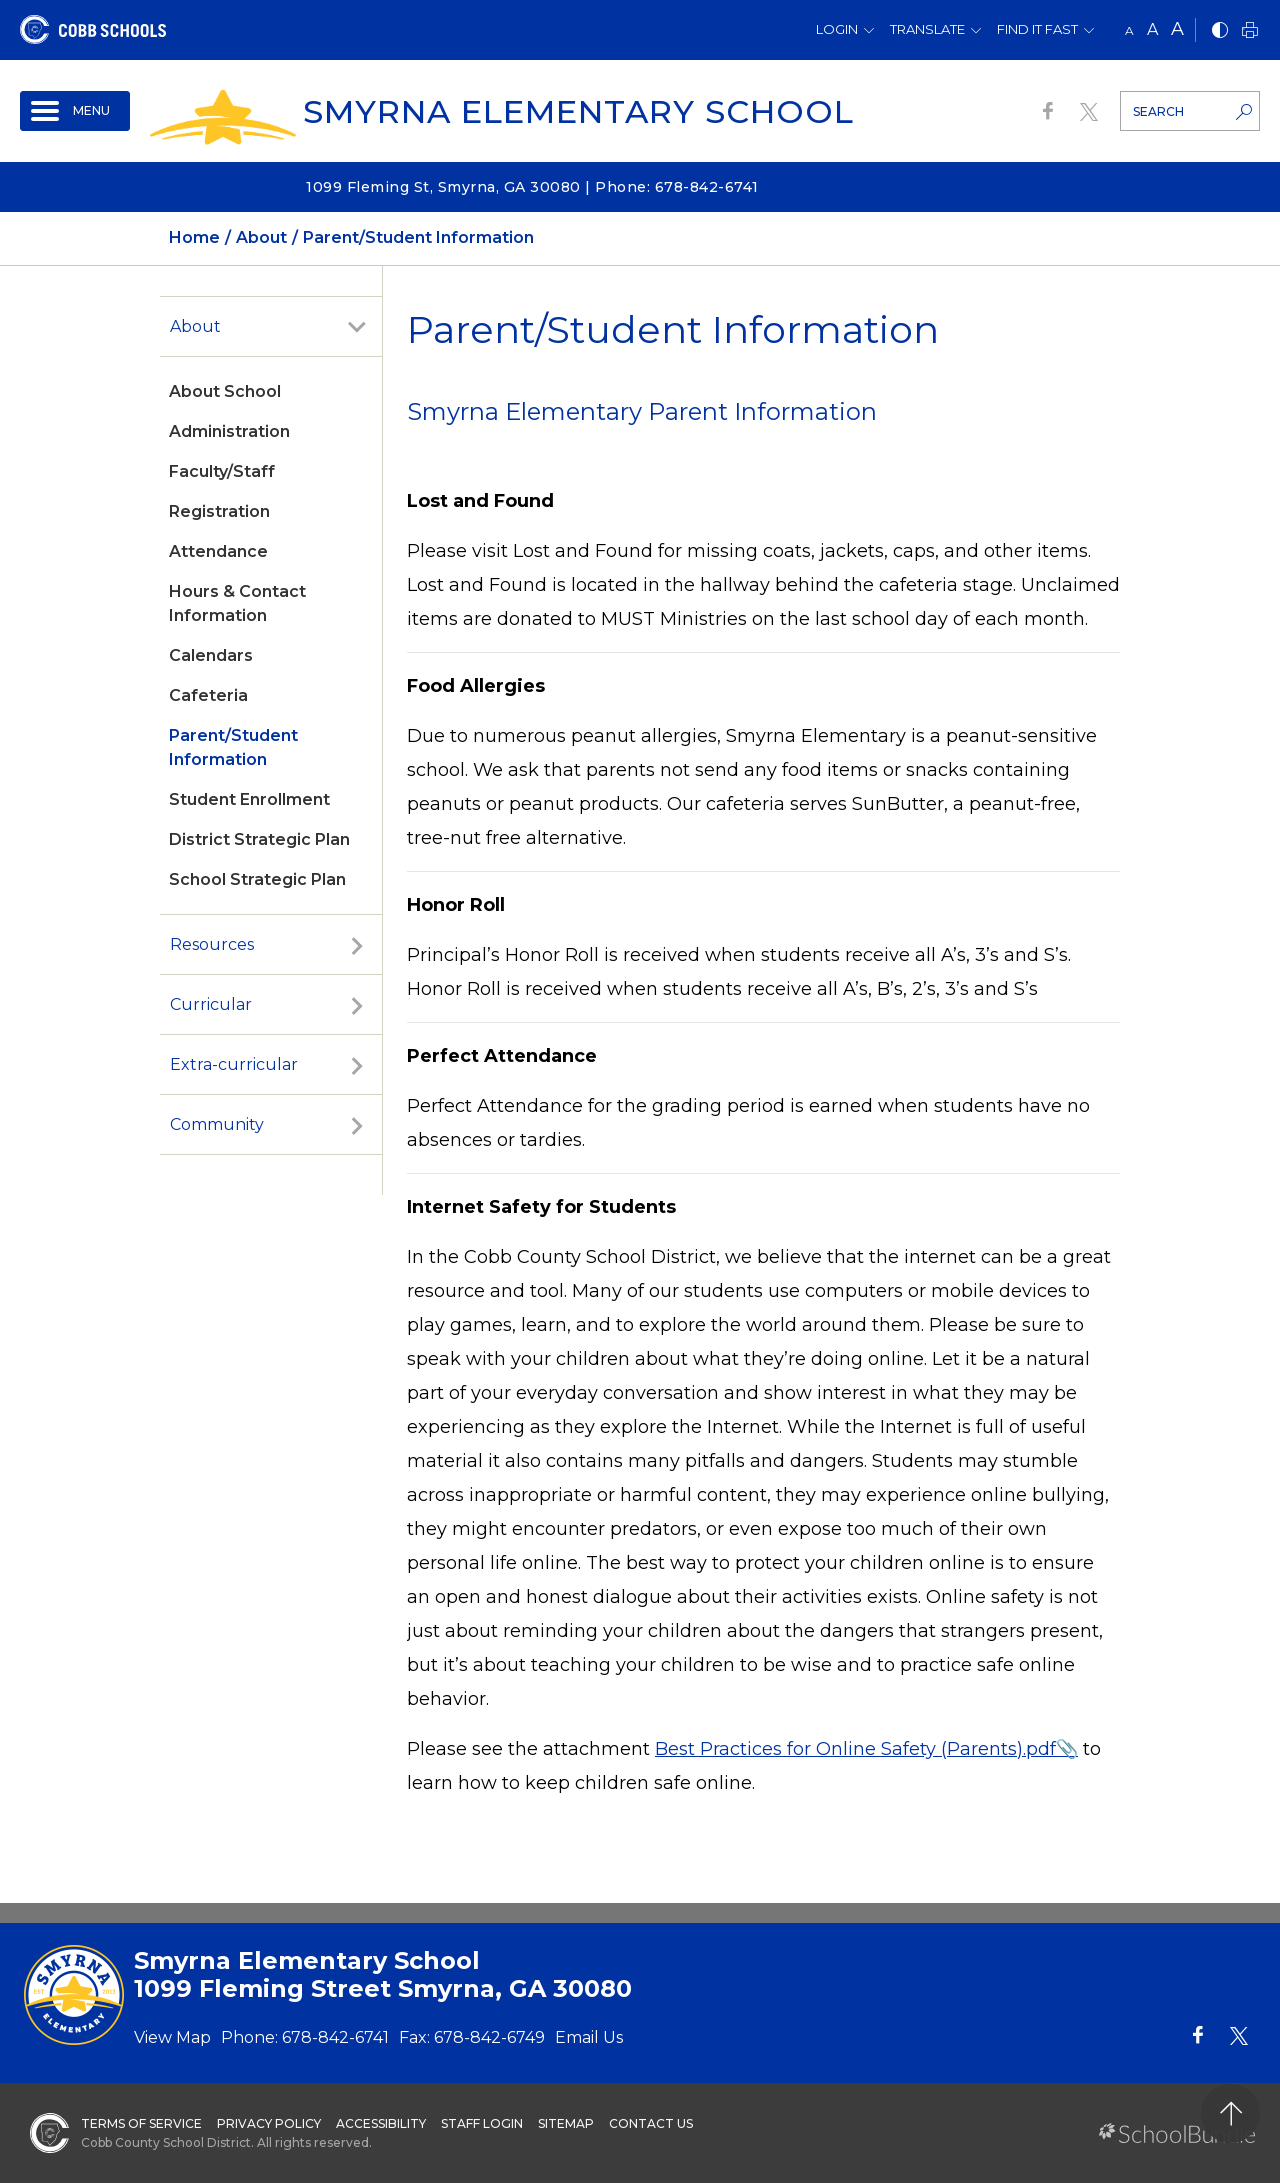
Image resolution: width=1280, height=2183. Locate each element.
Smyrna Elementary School (578, 111)
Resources (212, 944)
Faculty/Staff (222, 471)
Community (217, 1124)
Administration (229, 431)
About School (225, 391)
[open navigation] (75, 111)
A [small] (1129, 30)
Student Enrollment (249, 799)
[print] (1250, 31)
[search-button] (1244, 114)
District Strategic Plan (259, 839)
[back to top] (1230, 2113)
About (195, 326)
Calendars (211, 655)
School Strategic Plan (257, 879)
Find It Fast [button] (1037, 29)
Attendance (218, 551)
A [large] (1177, 29)
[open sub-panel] (357, 327)
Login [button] (837, 29)
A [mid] (1152, 29)
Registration (219, 511)
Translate (927, 29)
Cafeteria (208, 695)
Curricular (211, 1004)
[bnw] (1220, 31)
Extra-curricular (234, 1064)
